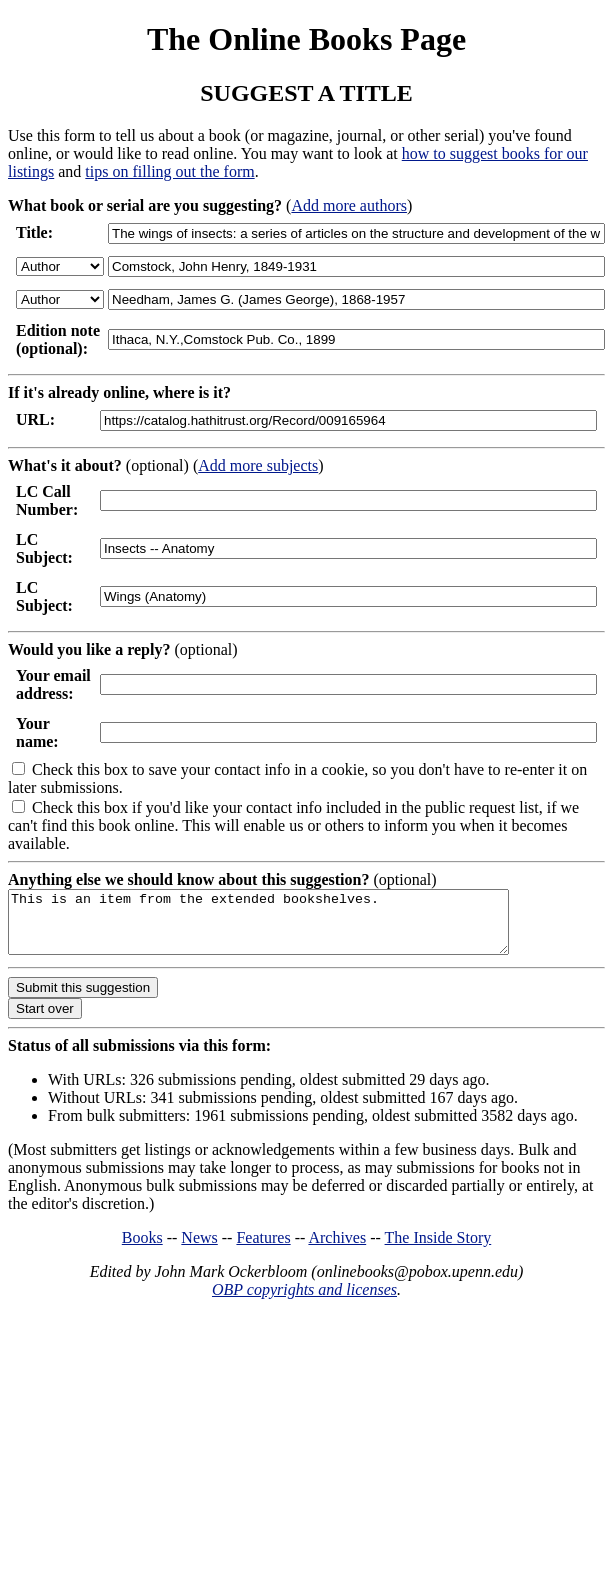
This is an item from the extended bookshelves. (288, 928)
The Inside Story (438, 1249)
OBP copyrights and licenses (304, 1301)
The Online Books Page (306, 39)
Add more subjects (258, 465)
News (199, 1249)
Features (263, 1249)
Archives (337, 1249)
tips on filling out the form (169, 171)
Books (142, 1249)
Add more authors (349, 205)
